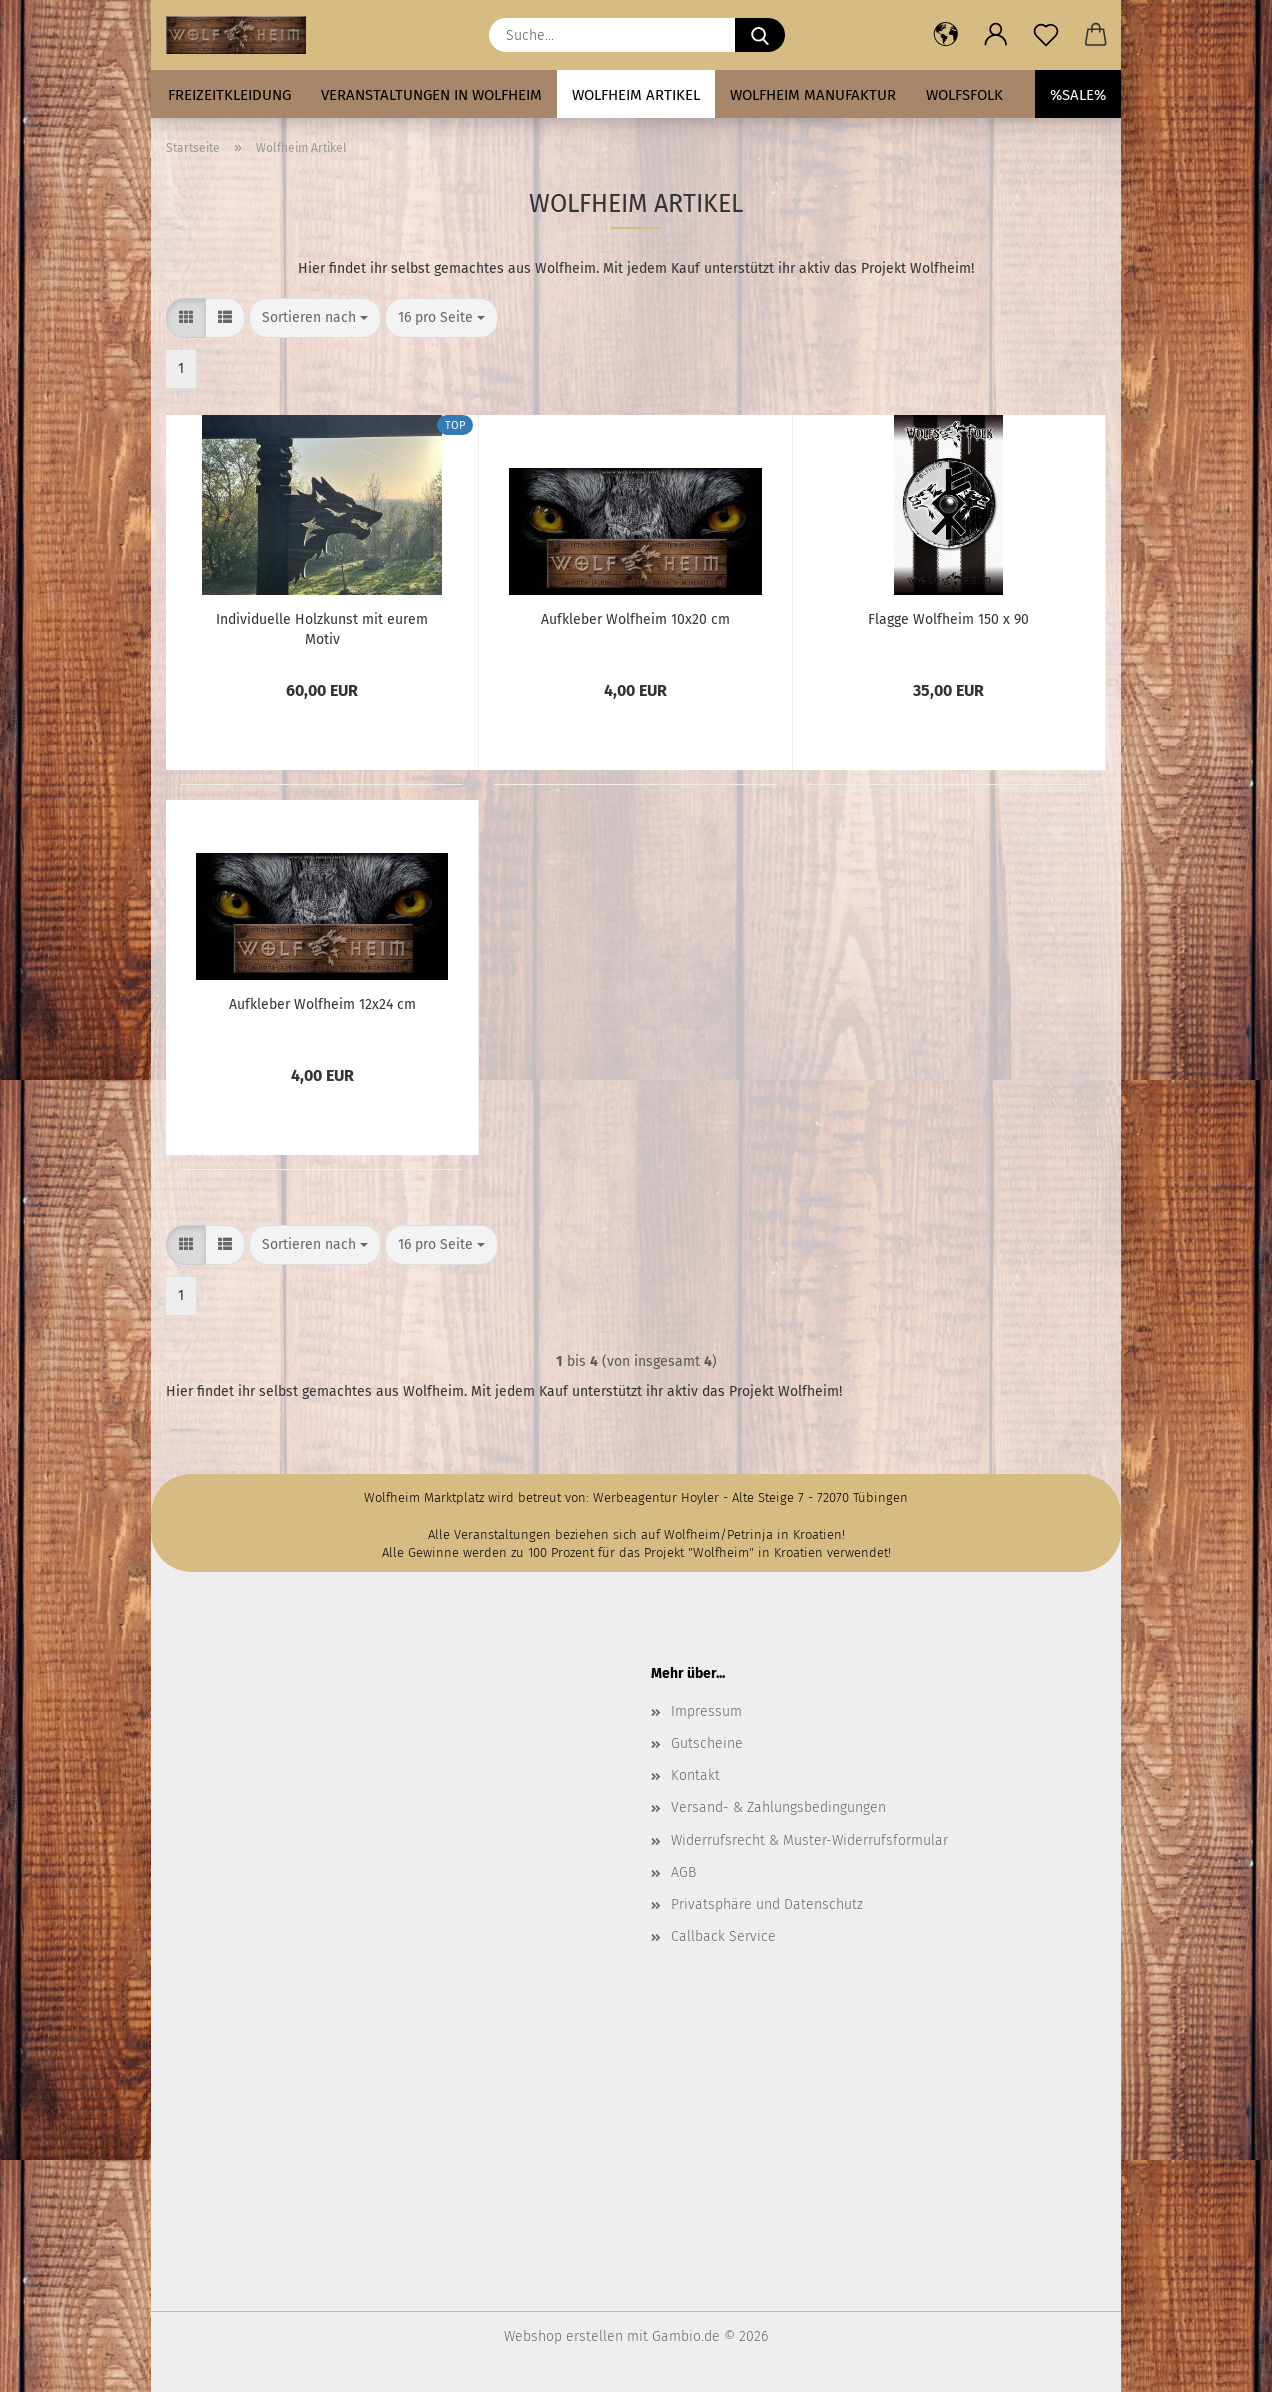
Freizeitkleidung (229, 95)
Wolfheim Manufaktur (813, 95)
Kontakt (695, 1775)
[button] (946, 35)
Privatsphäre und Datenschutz (767, 1904)
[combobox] (315, 318)
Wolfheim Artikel (636, 95)
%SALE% (1078, 95)
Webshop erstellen (563, 2336)
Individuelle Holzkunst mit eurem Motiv (322, 628)
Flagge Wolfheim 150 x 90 (948, 619)
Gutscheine (707, 1743)
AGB (683, 1872)
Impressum (706, 1711)
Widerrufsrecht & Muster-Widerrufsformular (809, 1840)
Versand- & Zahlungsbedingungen (778, 1807)
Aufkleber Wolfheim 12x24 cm (322, 1004)
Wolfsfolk (964, 95)
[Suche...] (760, 35)
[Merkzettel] (1046, 35)
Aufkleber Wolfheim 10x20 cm (635, 619)
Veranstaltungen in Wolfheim (431, 95)
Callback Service (723, 1936)
